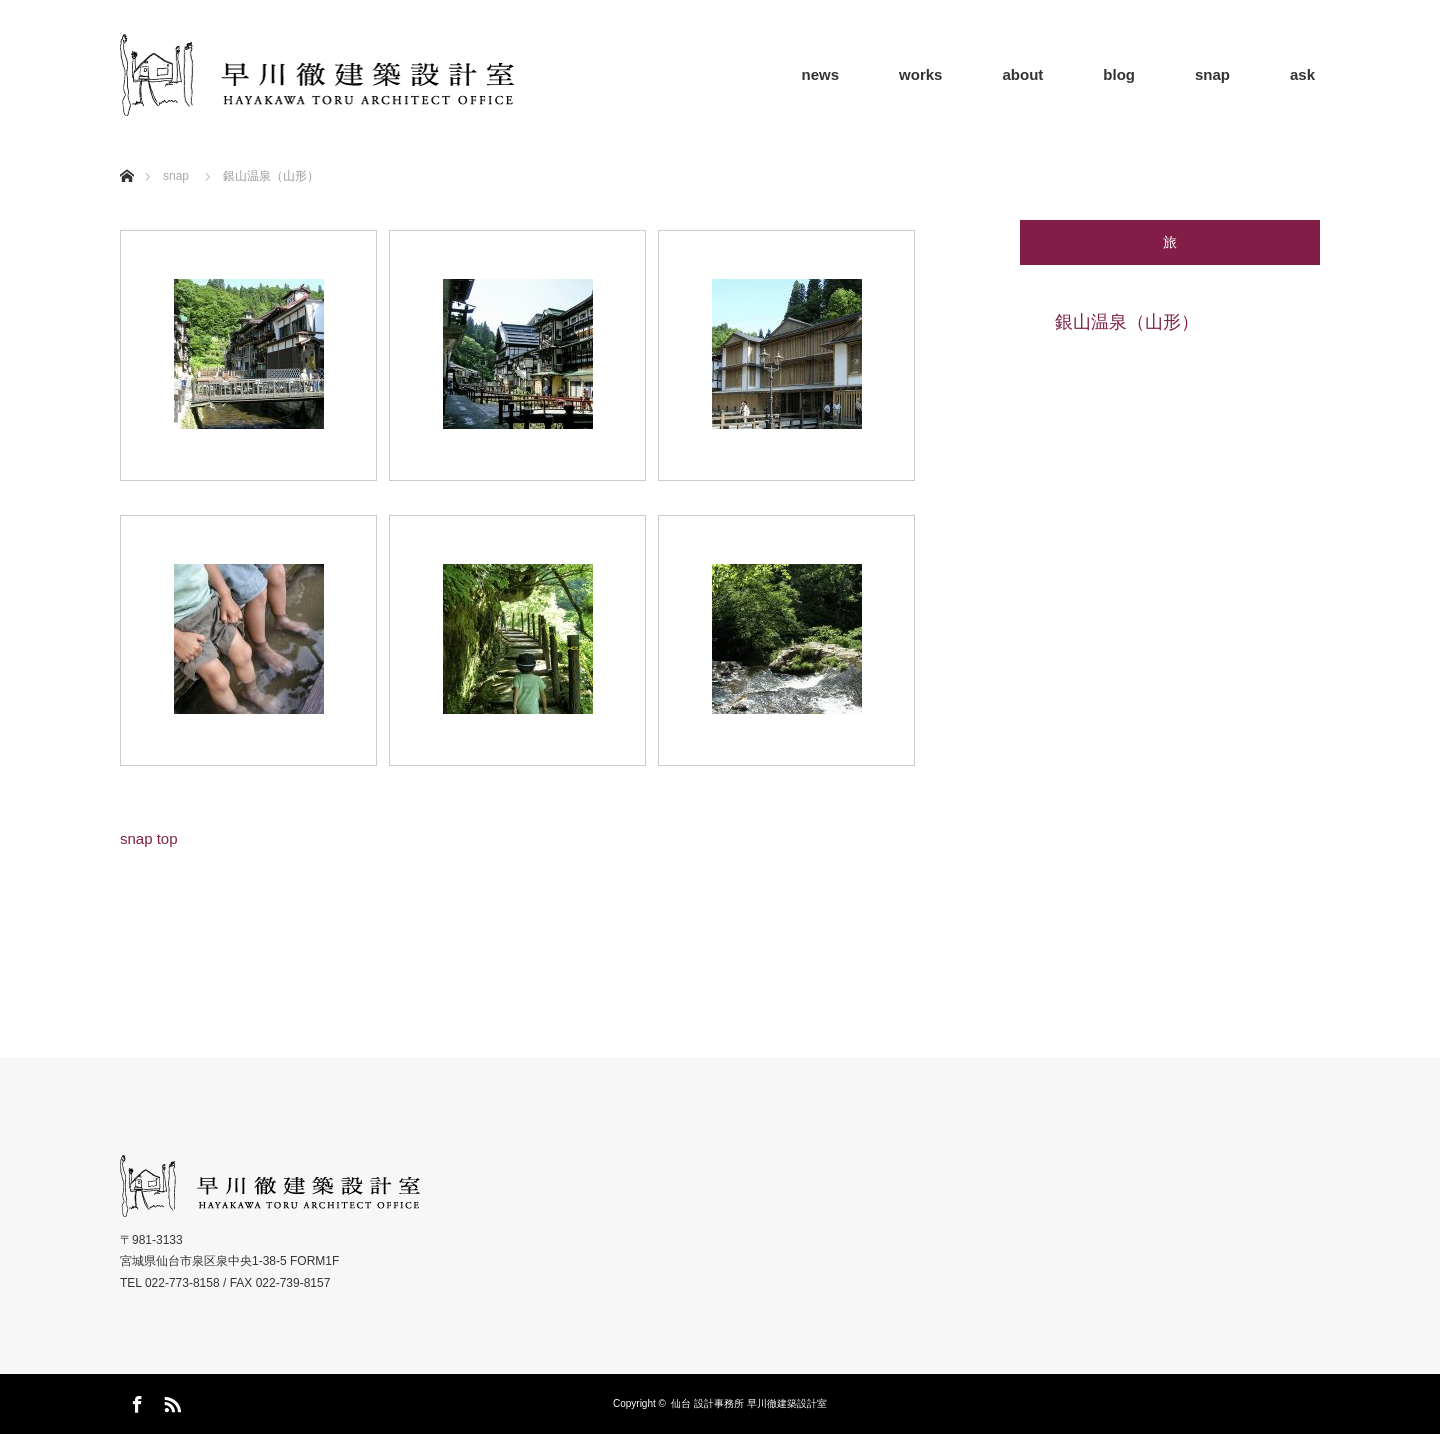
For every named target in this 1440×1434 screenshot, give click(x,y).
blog (1119, 74)
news (821, 74)
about (1022, 74)
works (920, 74)
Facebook (135, 1401)
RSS (170, 1401)
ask (1302, 74)
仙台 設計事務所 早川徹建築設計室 (749, 1403)
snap (1212, 74)
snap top (149, 838)
